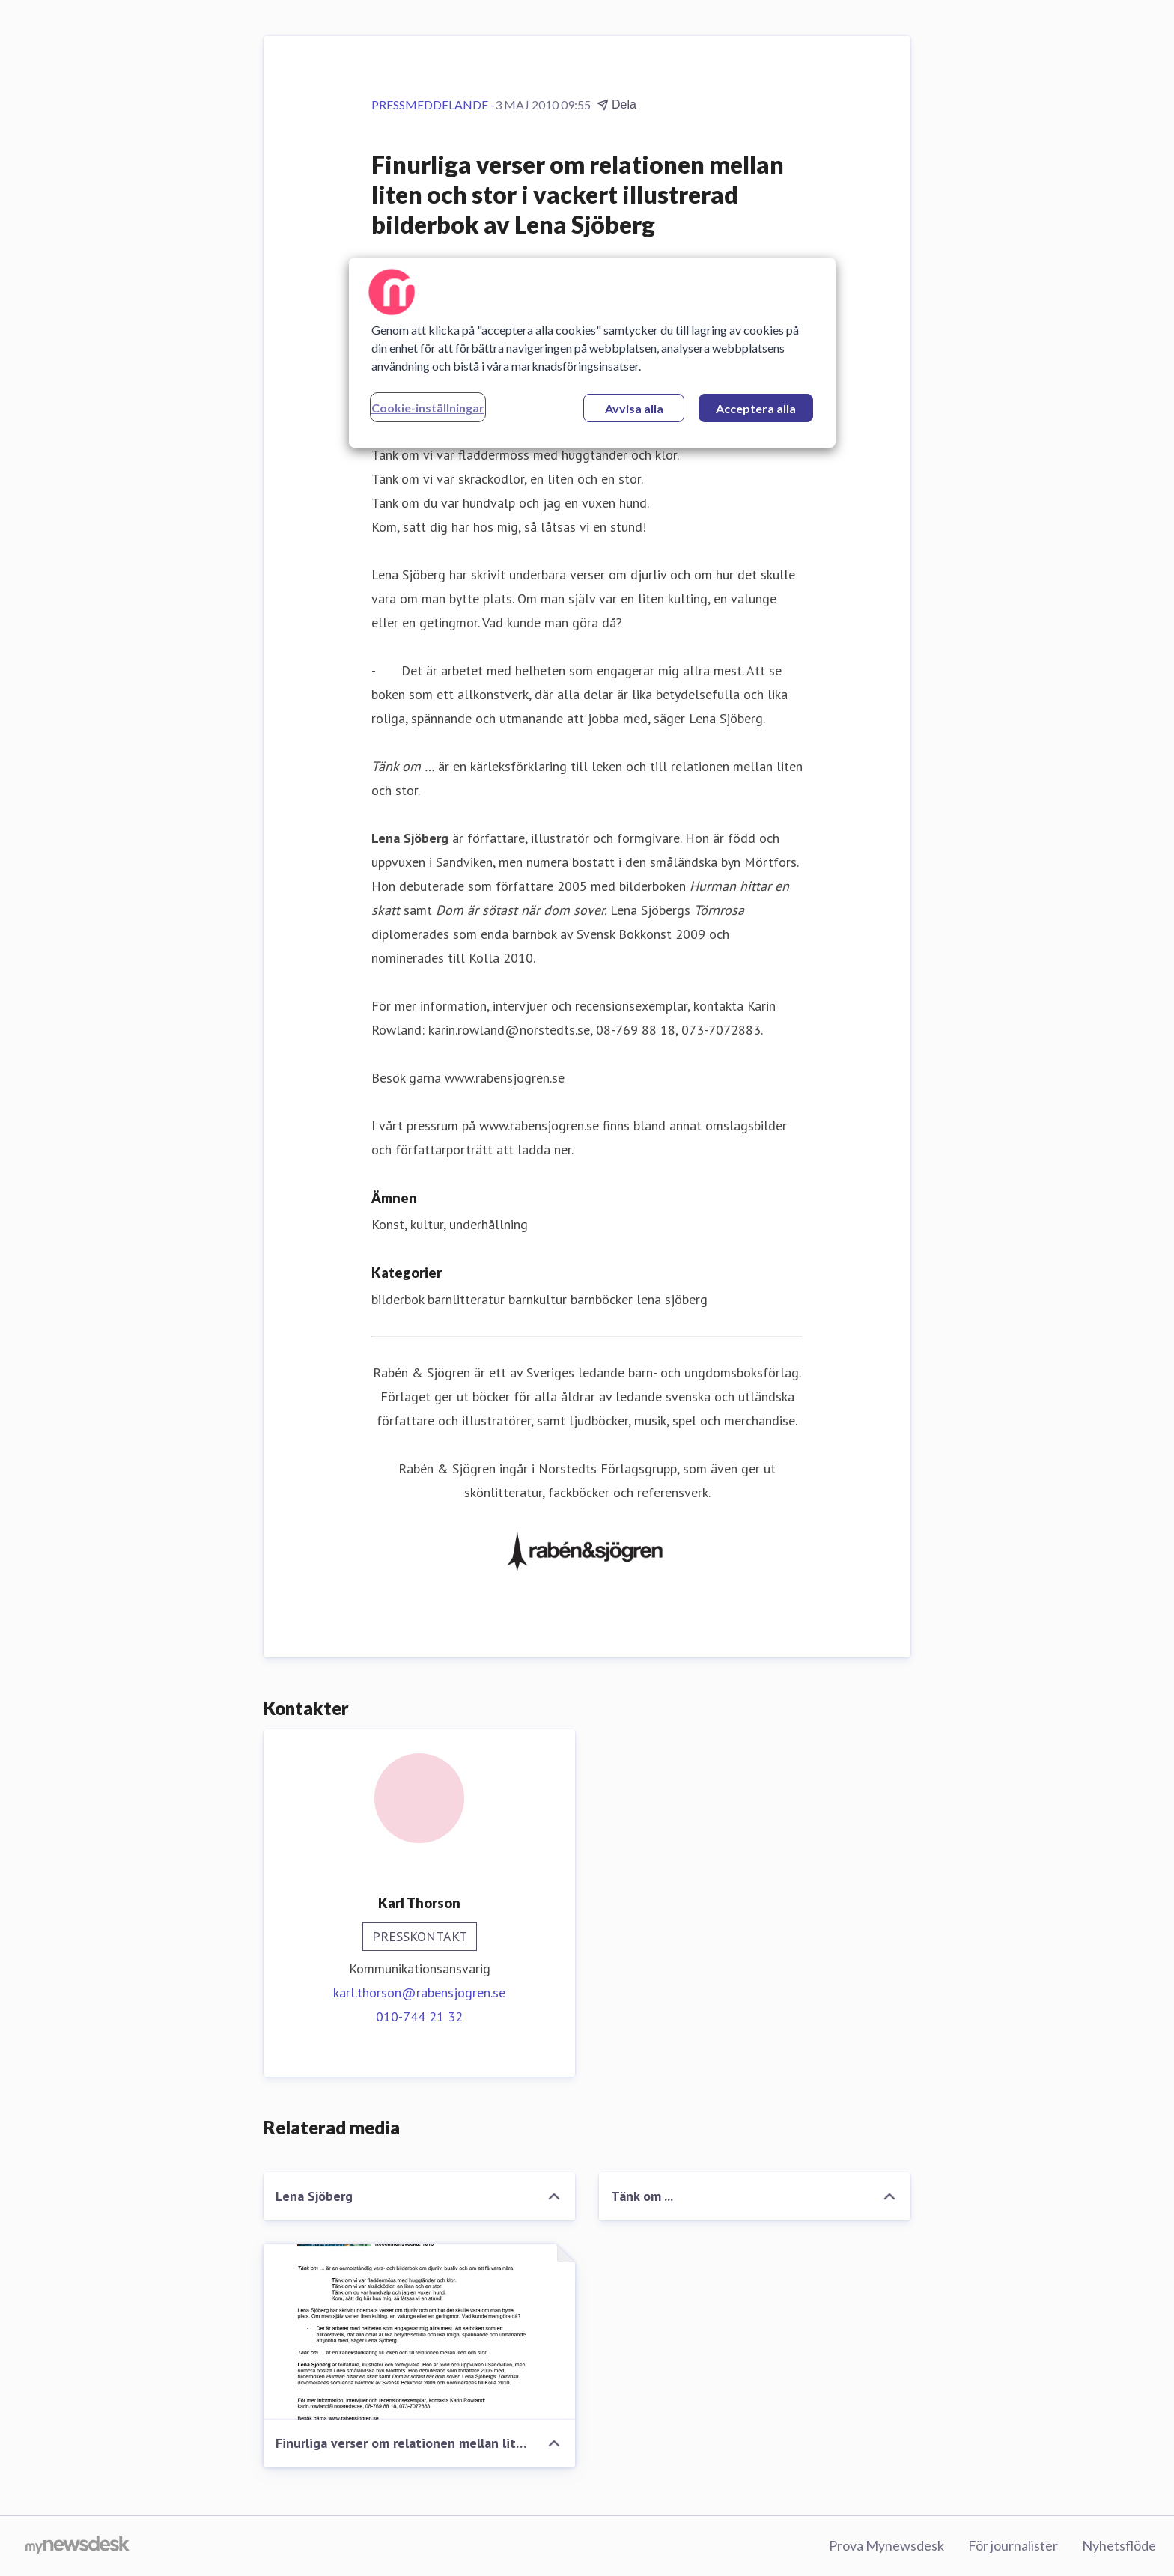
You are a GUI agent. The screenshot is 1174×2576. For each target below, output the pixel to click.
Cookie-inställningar (427, 408)
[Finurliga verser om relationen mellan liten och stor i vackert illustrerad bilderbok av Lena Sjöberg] (419, 2332)
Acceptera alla (756, 408)
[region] (592, 353)
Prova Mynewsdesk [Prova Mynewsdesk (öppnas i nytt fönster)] (886, 2545)
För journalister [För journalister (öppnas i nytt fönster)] (1013, 2545)
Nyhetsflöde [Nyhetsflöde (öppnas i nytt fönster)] (1119, 2545)
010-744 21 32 (419, 2016)
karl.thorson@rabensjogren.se (419, 1992)
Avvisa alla (634, 408)
